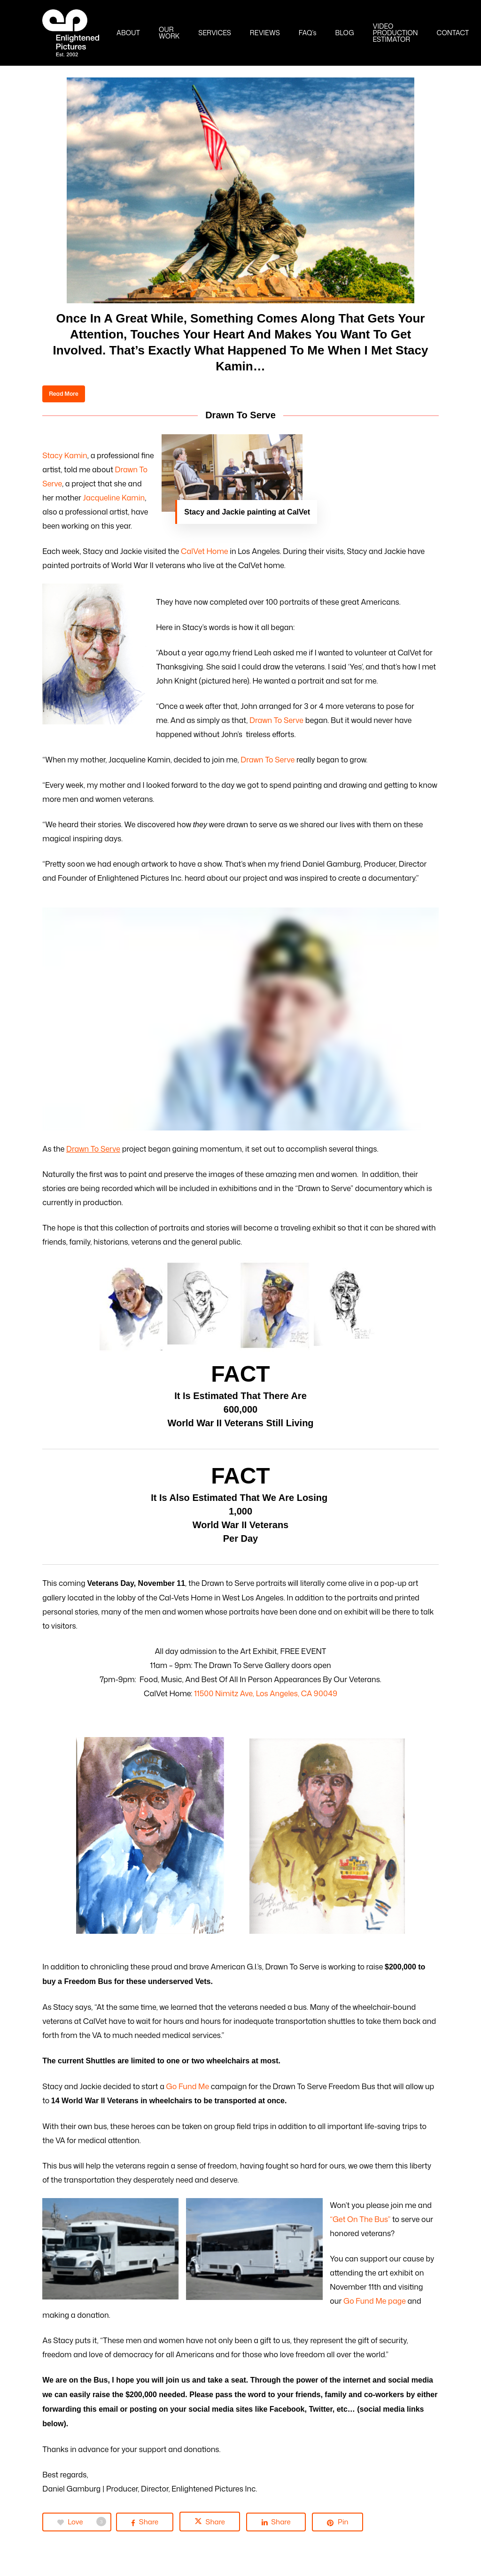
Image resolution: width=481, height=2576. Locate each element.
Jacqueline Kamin (114, 497)
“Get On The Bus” (360, 2219)
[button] (63, 393)
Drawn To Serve (276, 720)
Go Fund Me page (375, 2301)
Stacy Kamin (64, 455)
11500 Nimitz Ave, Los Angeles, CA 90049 (265, 1693)
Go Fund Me (187, 2086)
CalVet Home (204, 551)
